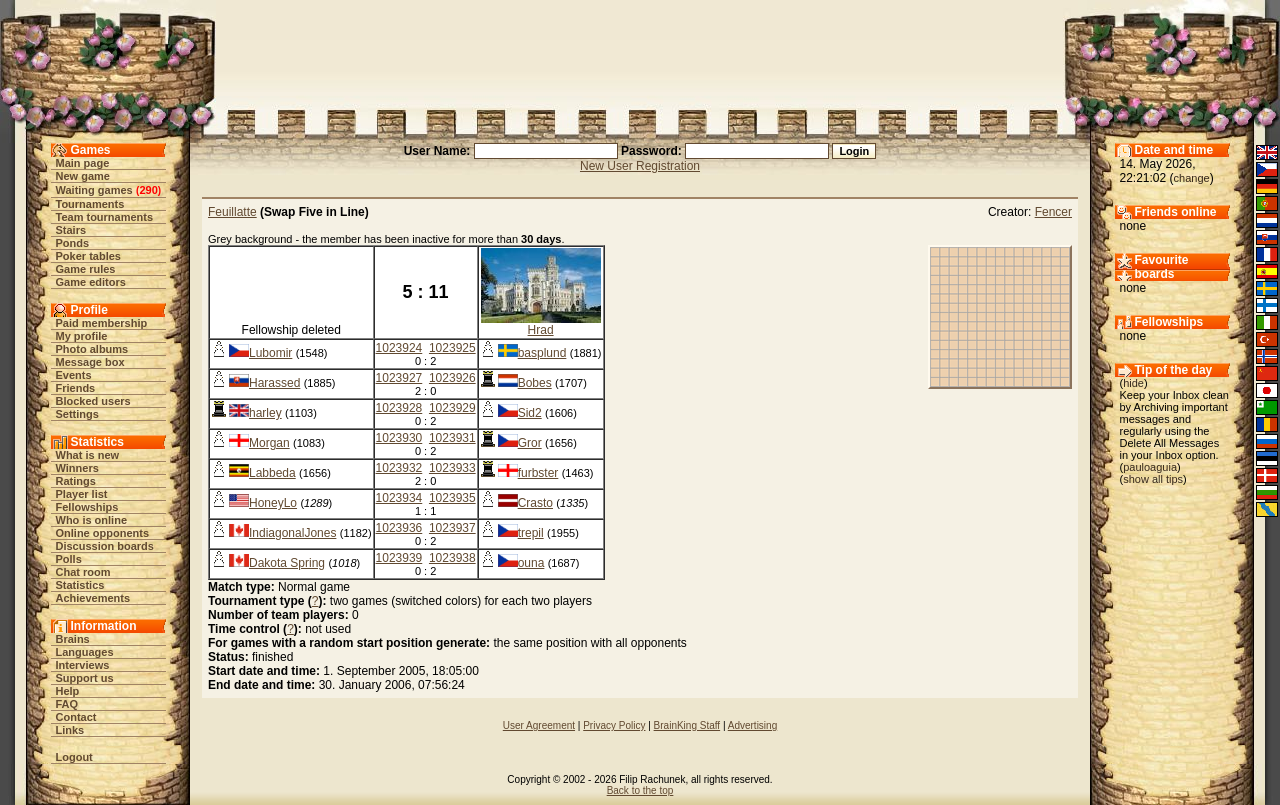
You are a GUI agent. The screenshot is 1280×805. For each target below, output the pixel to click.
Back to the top (640, 790)
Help (68, 691)
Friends (76, 388)
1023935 (452, 498)
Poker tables (88, 256)
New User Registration (640, 166)
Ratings (76, 481)
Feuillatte (232, 212)
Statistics (80, 585)
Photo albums (92, 349)
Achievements (93, 598)
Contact (76, 717)
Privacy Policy (614, 725)
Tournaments (90, 204)
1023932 (399, 468)
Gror (530, 443)
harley (265, 413)
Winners (77, 468)
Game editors (91, 282)
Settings (77, 414)
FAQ (67, 704)
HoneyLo (273, 503)
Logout (74, 757)
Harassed (274, 383)
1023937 (452, 528)
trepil (531, 533)
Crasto (535, 503)
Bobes (535, 383)
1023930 (399, 438)
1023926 (452, 378)
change (1192, 178)
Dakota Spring (287, 563)
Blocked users (93, 401)
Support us (85, 678)
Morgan (269, 443)
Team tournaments (105, 217)
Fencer (1053, 212)
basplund (542, 353)
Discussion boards (105, 546)
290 (148, 190)
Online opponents (103, 533)
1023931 (452, 438)
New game (83, 176)
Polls (69, 559)
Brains (73, 639)
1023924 (399, 348)
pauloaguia (1150, 467)
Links (70, 730)
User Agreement (539, 725)
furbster (538, 473)
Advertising (752, 725)
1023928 (399, 408)
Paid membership (102, 323)
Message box (90, 362)
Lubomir (270, 353)
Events (74, 375)
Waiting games (94, 190)
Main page (83, 163)
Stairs (71, 230)
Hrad (541, 330)
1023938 (452, 558)
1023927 (399, 378)
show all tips (1153, 479)
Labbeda (272, 473)
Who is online (92, 520)
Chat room (83, 572)
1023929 (452, 408)
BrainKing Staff (687, 725)
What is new (88, 455)
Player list (82, 494)
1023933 (452, 468)
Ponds (73, 243)
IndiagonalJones (292, 533)
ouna (531, 563)
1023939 (399, 558)
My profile (82, 336)
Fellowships (87, 507)
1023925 (452, 348)
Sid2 (530, 413)
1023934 (399, 498)
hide (1133, 383)
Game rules (86, 269)
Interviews (83, 665)
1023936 (399, 528)
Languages (85, 652)
